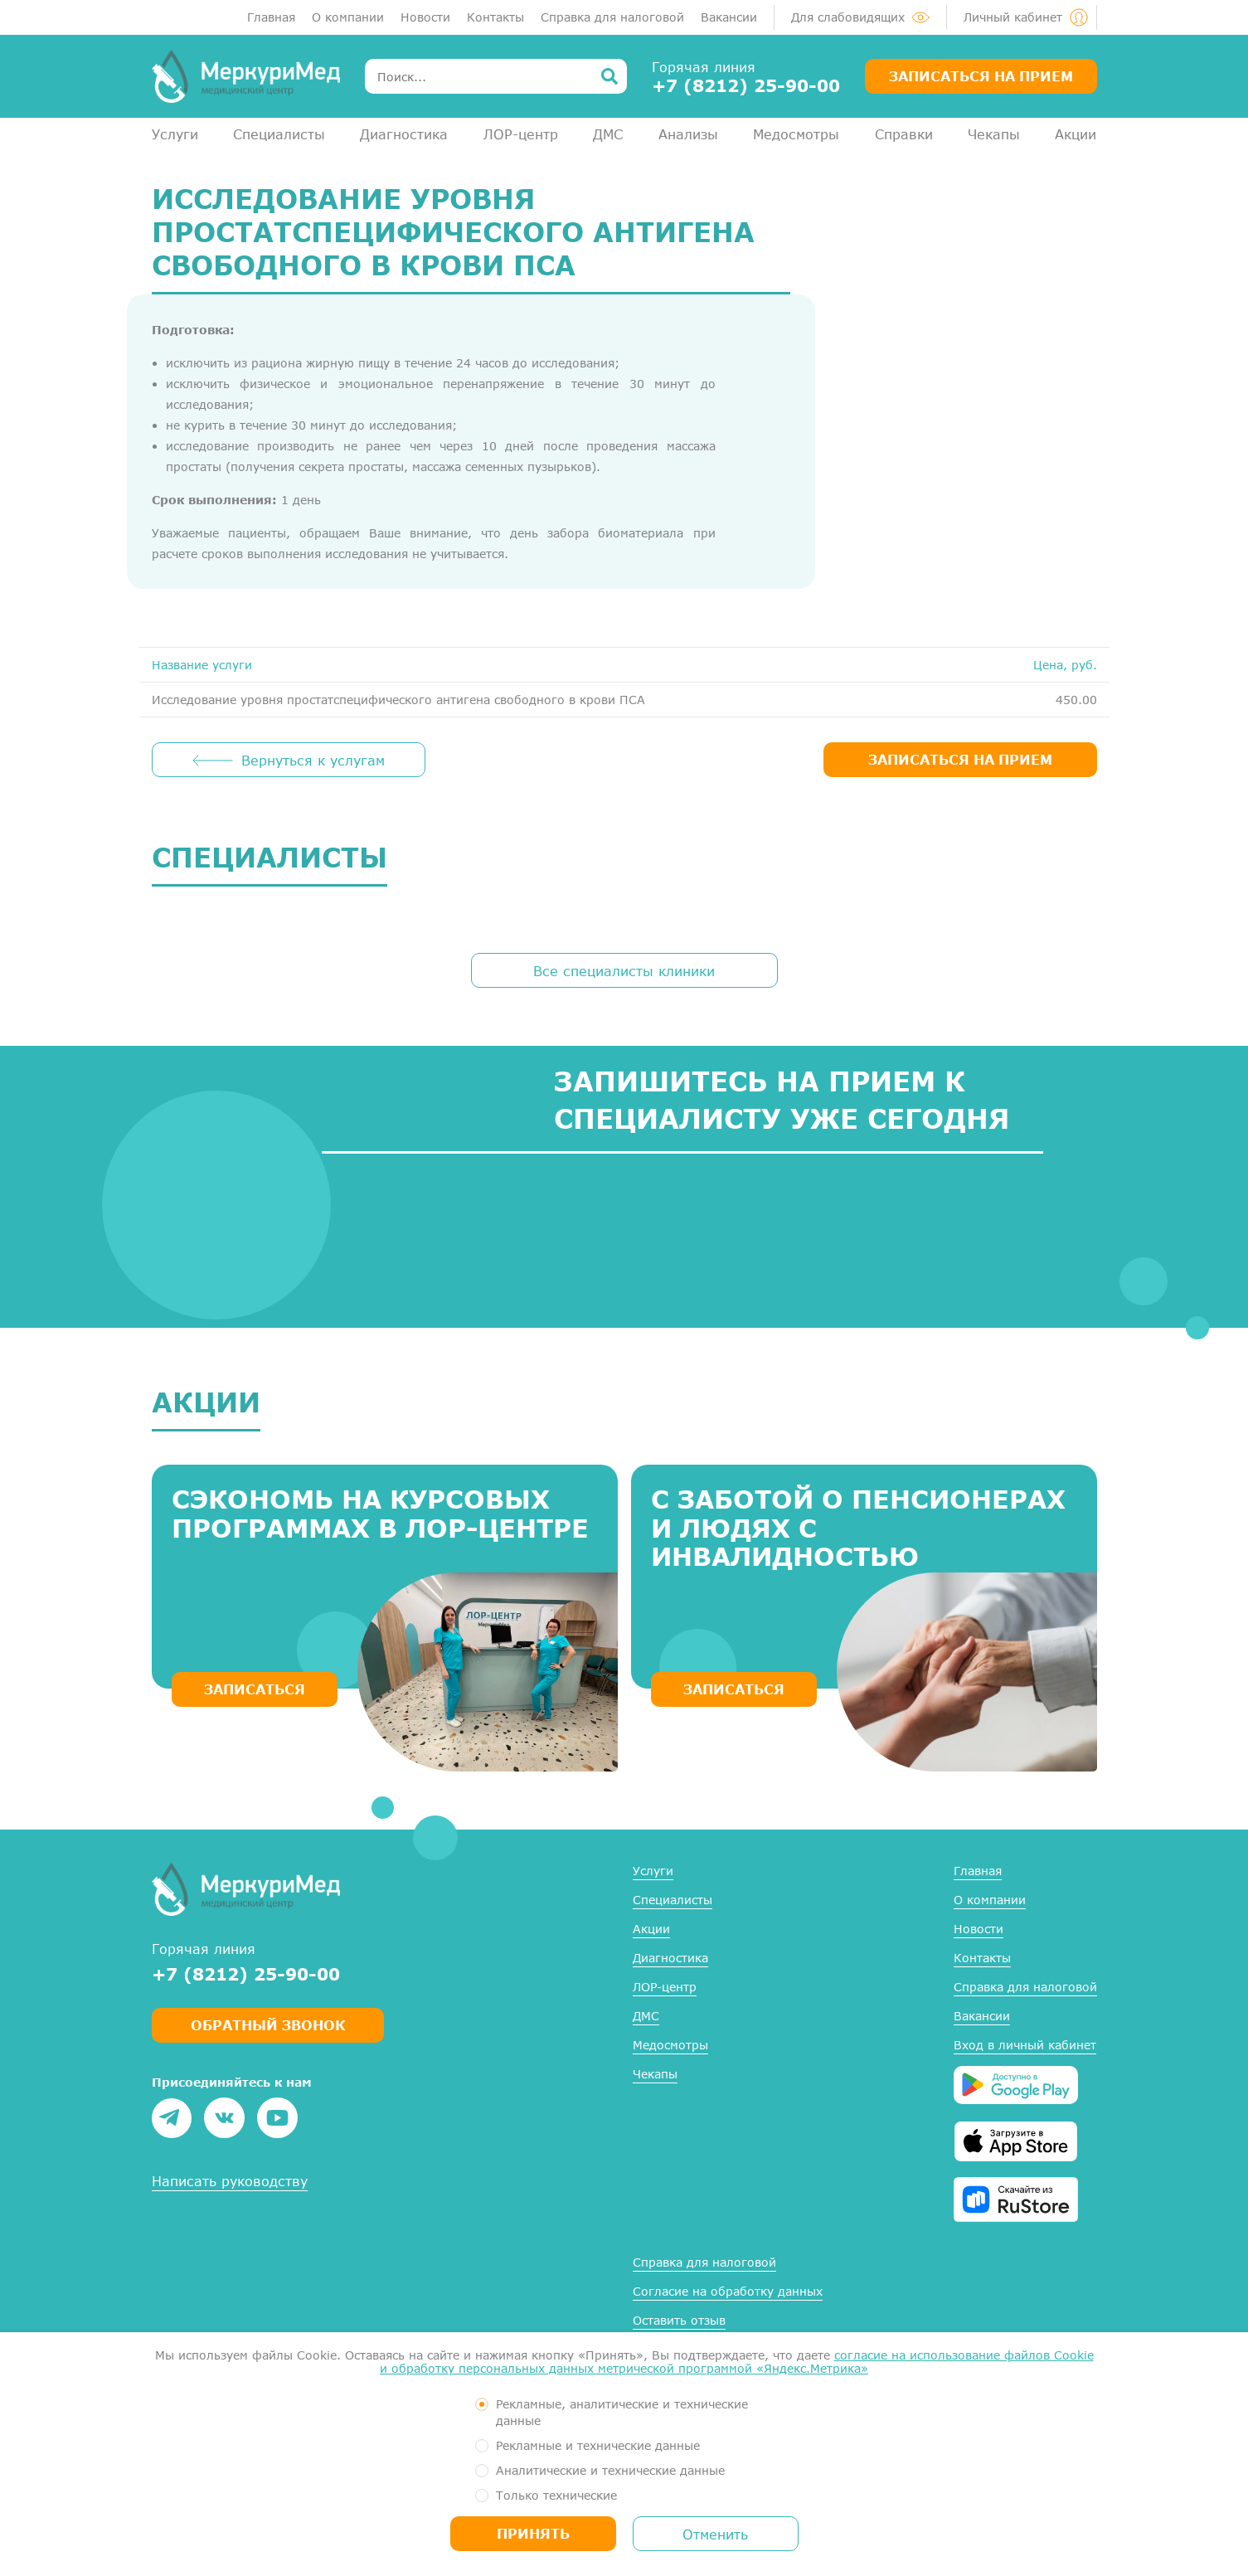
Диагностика (404, 134)
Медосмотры (796, 134)
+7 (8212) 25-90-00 (746, 85)
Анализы (688, 134)
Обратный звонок (268, 2025)
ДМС (608, 134)
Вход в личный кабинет (1025, 2045)
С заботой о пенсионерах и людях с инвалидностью (858, 1528)
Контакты (495, 17)
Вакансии (729, 17)
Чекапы (994, 134)
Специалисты (279, 134)
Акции (1075, 134)
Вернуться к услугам (313, 760)
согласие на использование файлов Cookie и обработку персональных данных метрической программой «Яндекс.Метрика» (737, 2361)
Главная (271, 17)
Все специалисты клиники (624, 971)
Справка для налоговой (612, 17)
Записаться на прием (981, 76)
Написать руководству (230, 2181)
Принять (533, 2533)
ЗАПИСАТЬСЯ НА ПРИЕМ (960, 759)
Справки (904, 134)
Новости (425, 17)
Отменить (715, 2534)
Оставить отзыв (679, 2320)
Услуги (175, 134)
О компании (348, 17)
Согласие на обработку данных (728, 2291)
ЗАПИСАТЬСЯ (254, 1689)
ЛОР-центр (520, 134)
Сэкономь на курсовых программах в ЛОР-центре (380, 1513)
